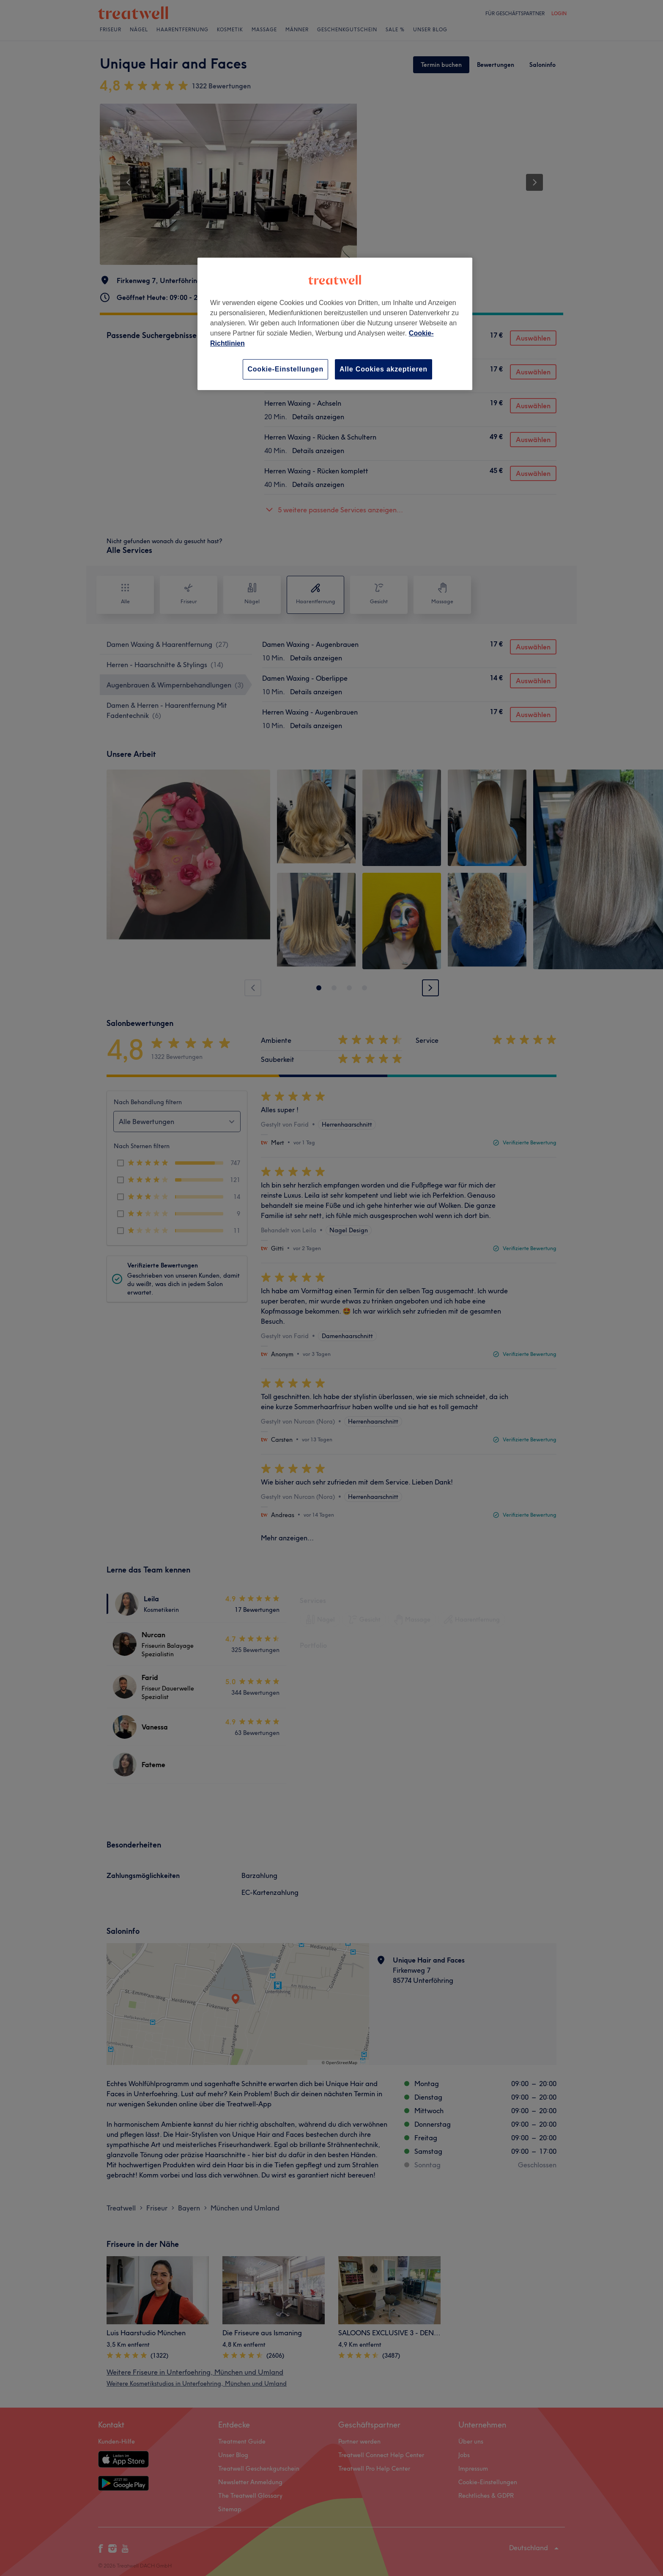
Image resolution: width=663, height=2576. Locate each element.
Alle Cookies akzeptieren (383, 369)
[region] (334, 324)
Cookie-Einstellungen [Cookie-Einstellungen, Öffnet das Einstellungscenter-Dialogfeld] (285, 369)
